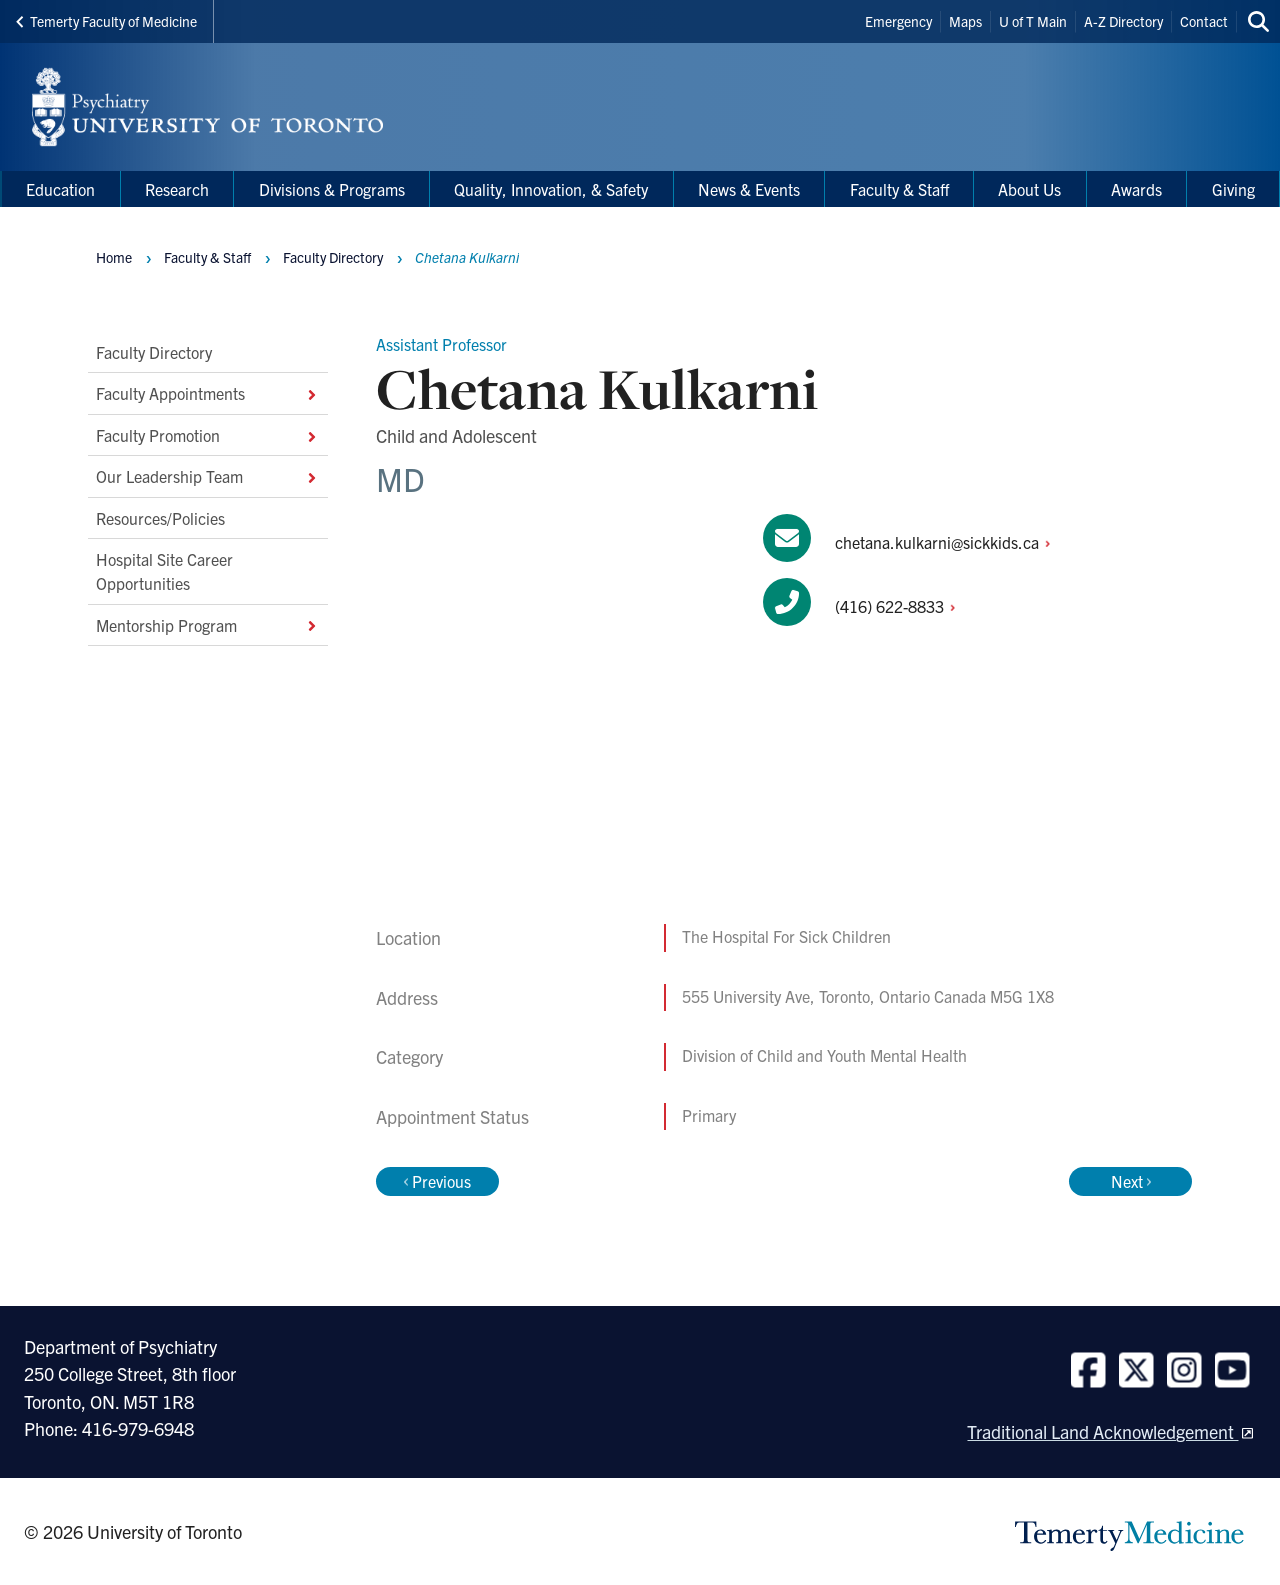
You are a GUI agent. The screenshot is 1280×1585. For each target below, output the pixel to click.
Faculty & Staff (207, 257)
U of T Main (1033, 21)
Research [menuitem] (177, 189)
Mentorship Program (208, 625)
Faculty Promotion (208, 435)
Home (114, 257)
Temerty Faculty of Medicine (106, 21)
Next (1131, 1181)
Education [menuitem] (60, 189)
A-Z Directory (1123, 21)
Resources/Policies (160, 517)
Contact (1204, 21)
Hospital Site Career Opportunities (164, 571)
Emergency (898, 21)
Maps (965, 21)
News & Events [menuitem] (749, 189)
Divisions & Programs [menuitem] (332, 189)
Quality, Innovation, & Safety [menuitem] (551, 189)
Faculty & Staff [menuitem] (899, 189)
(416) (900, 606)
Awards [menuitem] (1136, 189)
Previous (437, 1181)
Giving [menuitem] (1233, 189)
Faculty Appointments (208, 393)
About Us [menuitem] (1029, 189)
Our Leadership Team (208, 476)
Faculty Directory (154, 352)
